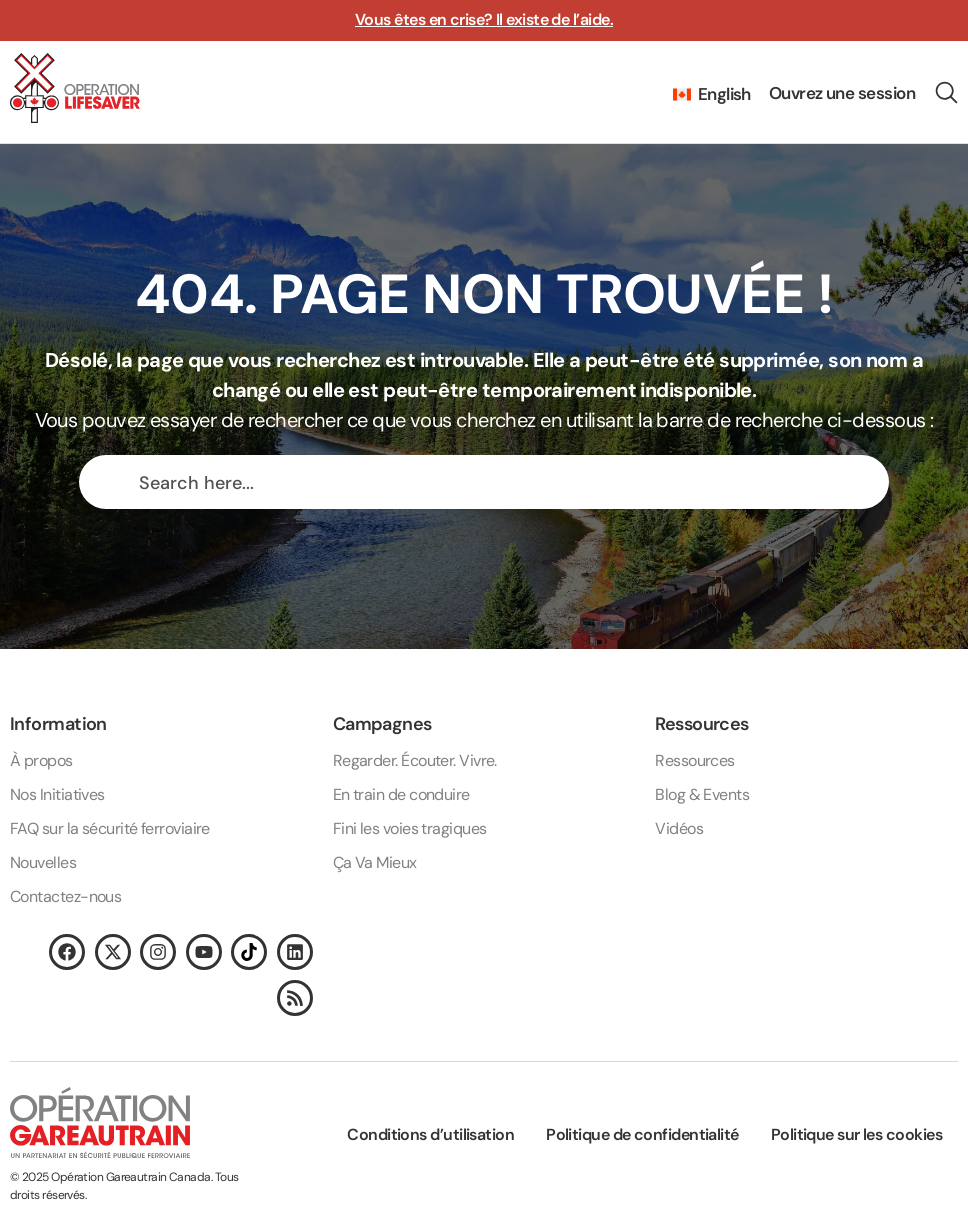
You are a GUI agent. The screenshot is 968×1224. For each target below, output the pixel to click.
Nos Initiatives (57, 794)
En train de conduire (401, 794)
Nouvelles (43, 862)
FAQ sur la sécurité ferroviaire (110, 828)
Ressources (695, 760)
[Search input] (502, 482)
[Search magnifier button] (111, 482)
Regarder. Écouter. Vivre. (415, 760)
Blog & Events (702, 794)
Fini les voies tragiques (410, 828)
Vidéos (679, 828)
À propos (41, 760)
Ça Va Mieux (375, 862)
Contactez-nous (65, 896)
